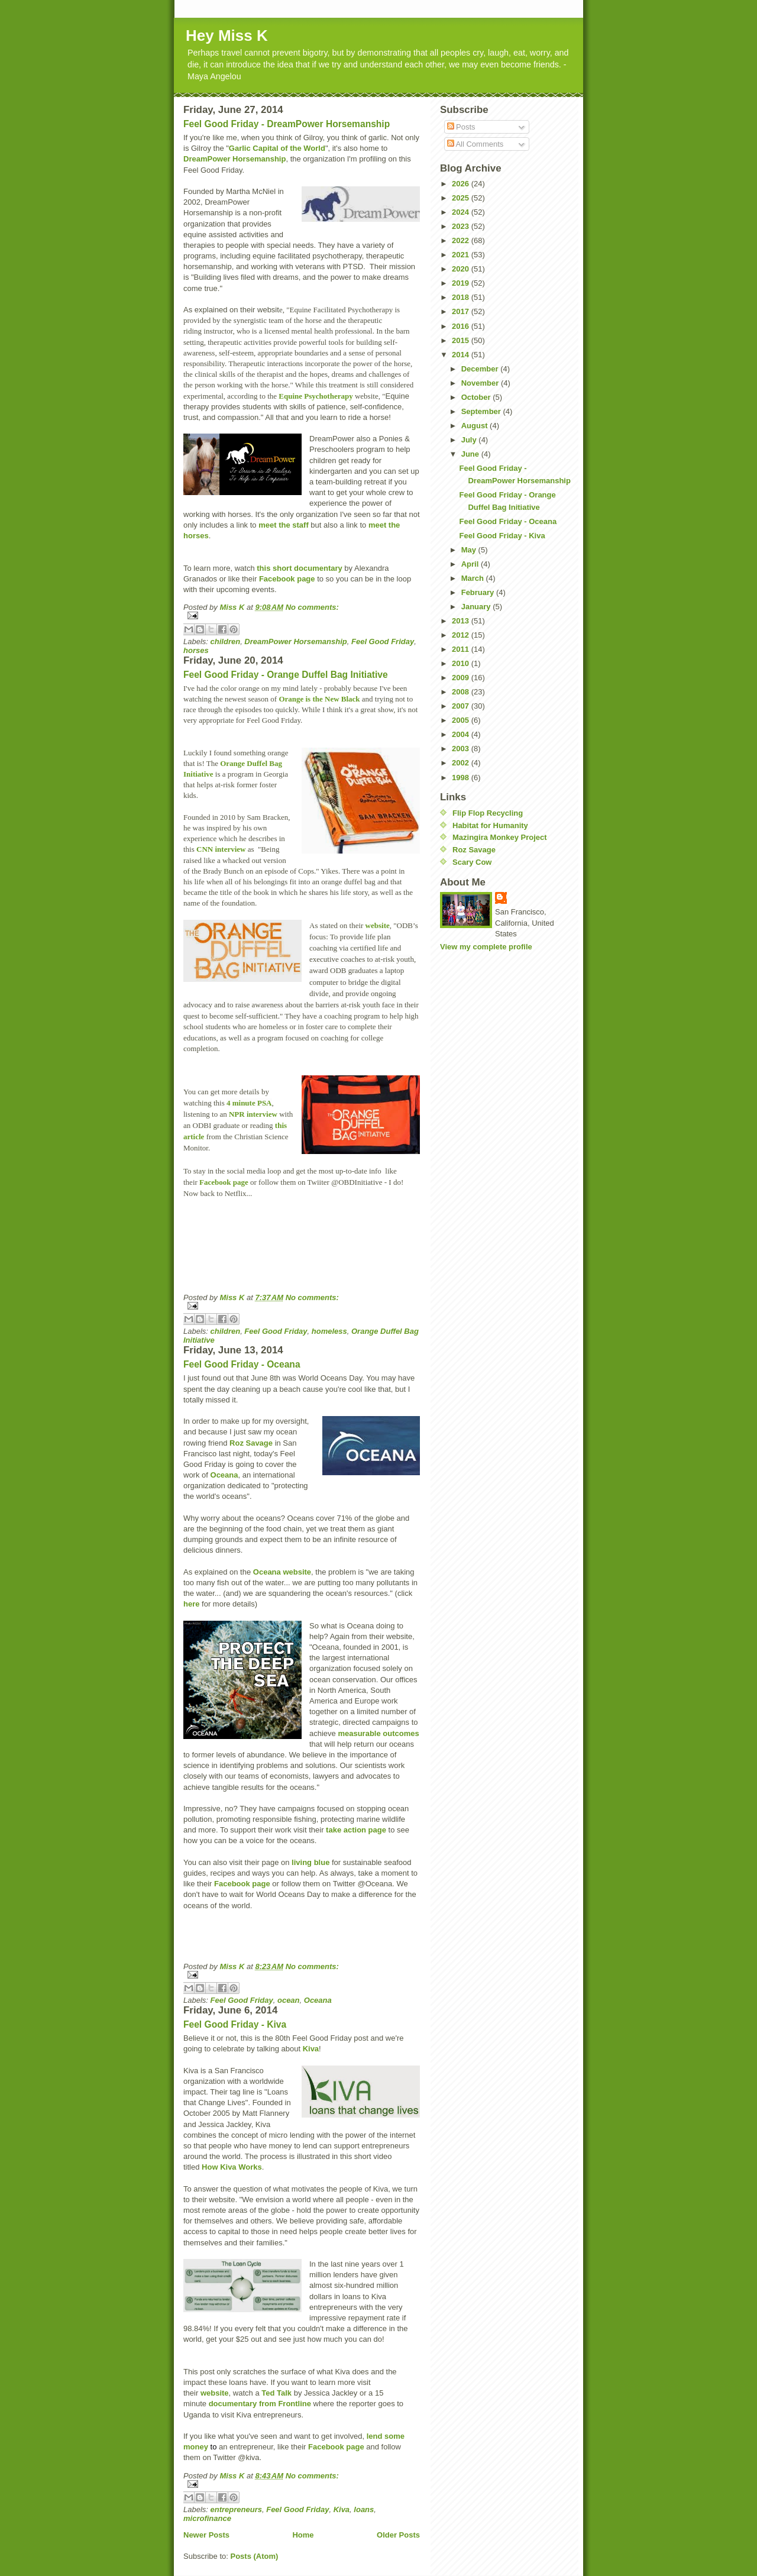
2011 (461, 649)
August (475, 425)
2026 (461, 183)
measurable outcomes (378, 1733)
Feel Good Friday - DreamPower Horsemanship (286, 124)
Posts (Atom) (255, 2556)
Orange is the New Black (319, 698)
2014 (461, 354)
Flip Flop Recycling (487, 813)
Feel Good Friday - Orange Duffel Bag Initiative (285, 675)
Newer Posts (206, 2534)
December (480, 368)
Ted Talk (276, 2392)
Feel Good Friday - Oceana (241, 1364)
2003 (461, 748)
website (377, 925)
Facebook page (287, 578)
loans (364, 2509)
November (481, 383)
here (191, 1603)
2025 (461, 197)
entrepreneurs (236, 2509)
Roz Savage (251, 1443)
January (477, 606)
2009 (461, 677)
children (226, 641)
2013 (461, 620)
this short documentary (299, 568)
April (471, 564)
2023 (461, 226)
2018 (461, 297)
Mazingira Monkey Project (499, 837)
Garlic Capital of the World (277, 148)
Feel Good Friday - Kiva (234, 2024)
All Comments (475, 144)
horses (196, 650)
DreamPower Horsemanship (234, 158)
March (473, 578)
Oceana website (282, 1571)
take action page (356, 1829)
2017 (461, 311)
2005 (461, 720)
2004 (461, 734)
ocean (288, 2000)
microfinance (207, 2518)
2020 (461, 268)
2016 (461, 326)
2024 (461, 212)
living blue (310, 1862)
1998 (461, 777)
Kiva (311, 2048)
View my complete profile (486, 946)
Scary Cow (471, 862)
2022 (461, 240)
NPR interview (253, 1114)
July (470, 439)
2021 (461, 254)
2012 (461, 635)
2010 (461, 663)
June (471, 454)
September (482, 411)
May (469, 549)
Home (302, 2534)
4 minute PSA (249, 1102)
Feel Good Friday (382, 641)
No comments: (312, 607)
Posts (461, 126)
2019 (461, 283)
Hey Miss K (227, 35)
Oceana (224, 1474)
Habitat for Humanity (490, 825)
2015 (461, 340)
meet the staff (283, 525)
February (478, 592)
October (477, 397)
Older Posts (398, 2534)
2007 (461, 706)
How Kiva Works (232, 2167)
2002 (461, 762)
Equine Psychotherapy (315, 396)
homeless (329, 1331)
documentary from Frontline (260, 2403)
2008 (461, 691)
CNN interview (220, 849)
